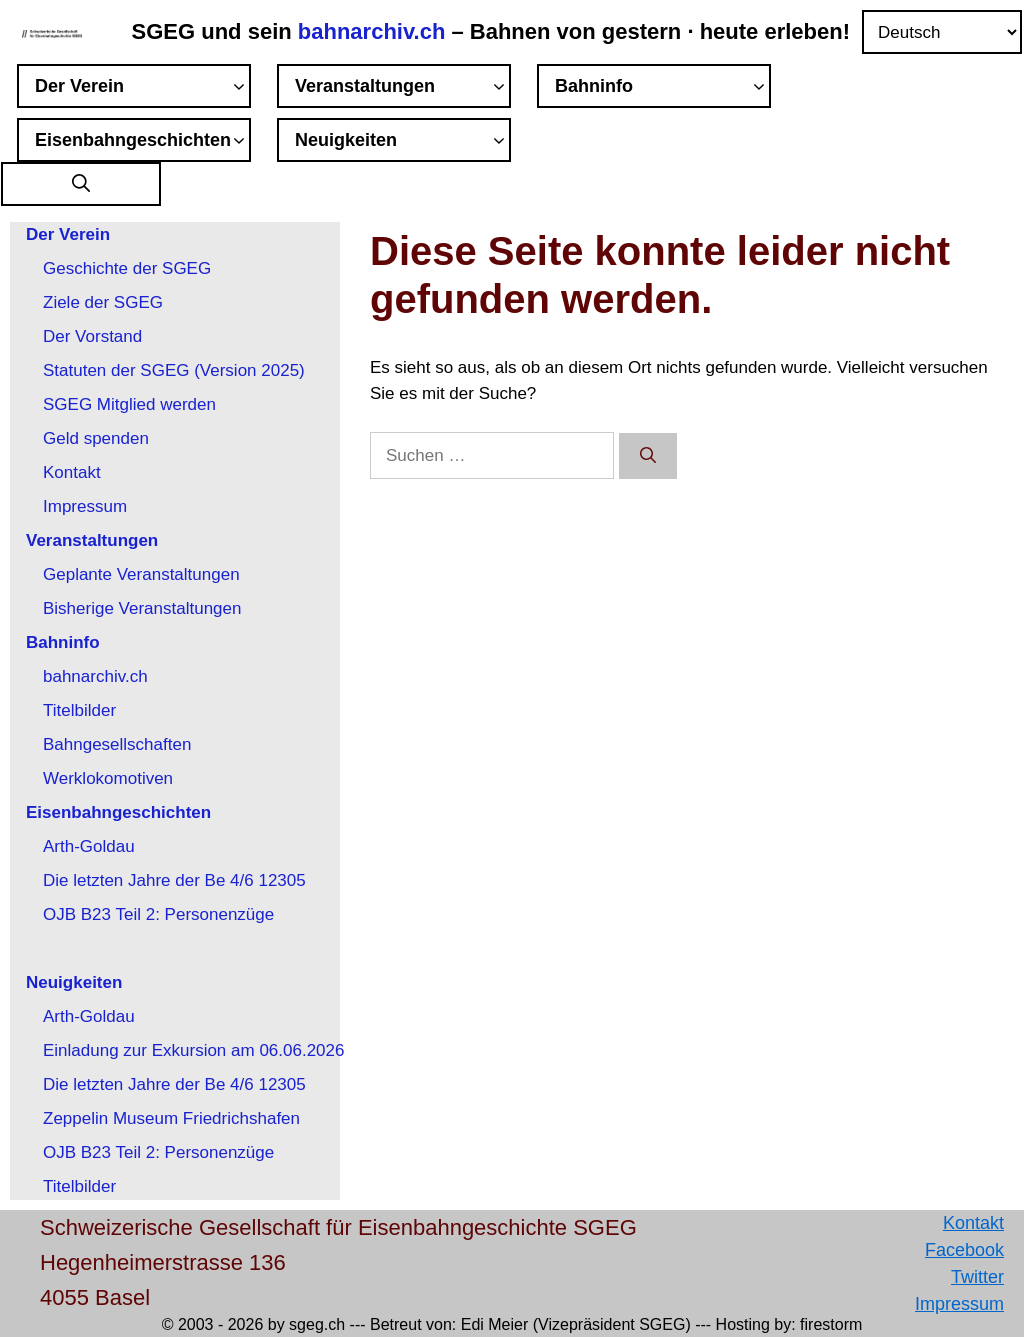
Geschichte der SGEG (127, 268)
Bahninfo (663, 89)
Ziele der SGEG (103, 302)
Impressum (85, 506)
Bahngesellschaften (117, 744)
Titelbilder (79, 710)
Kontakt (72, 472)
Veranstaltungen (403, 89)
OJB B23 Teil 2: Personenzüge (158, 914)
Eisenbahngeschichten (143, 143)
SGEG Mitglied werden (129, 404)
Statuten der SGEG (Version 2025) (174, 370)
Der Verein (143, 89)
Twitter (977, 1277)
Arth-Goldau (89, 846)
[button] (81, 184)
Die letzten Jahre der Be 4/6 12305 (174, 880)
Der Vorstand (92, 336)
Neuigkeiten (403, 143)
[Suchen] (648, 456)
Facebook (964, 1250)
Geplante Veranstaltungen (141, 574)
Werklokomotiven (108, 778)
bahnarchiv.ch (375, 31)
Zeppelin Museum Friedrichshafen (171, 1118)
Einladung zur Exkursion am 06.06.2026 (193, 1050)
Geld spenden (96, 438)
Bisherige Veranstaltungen (142, 608)
